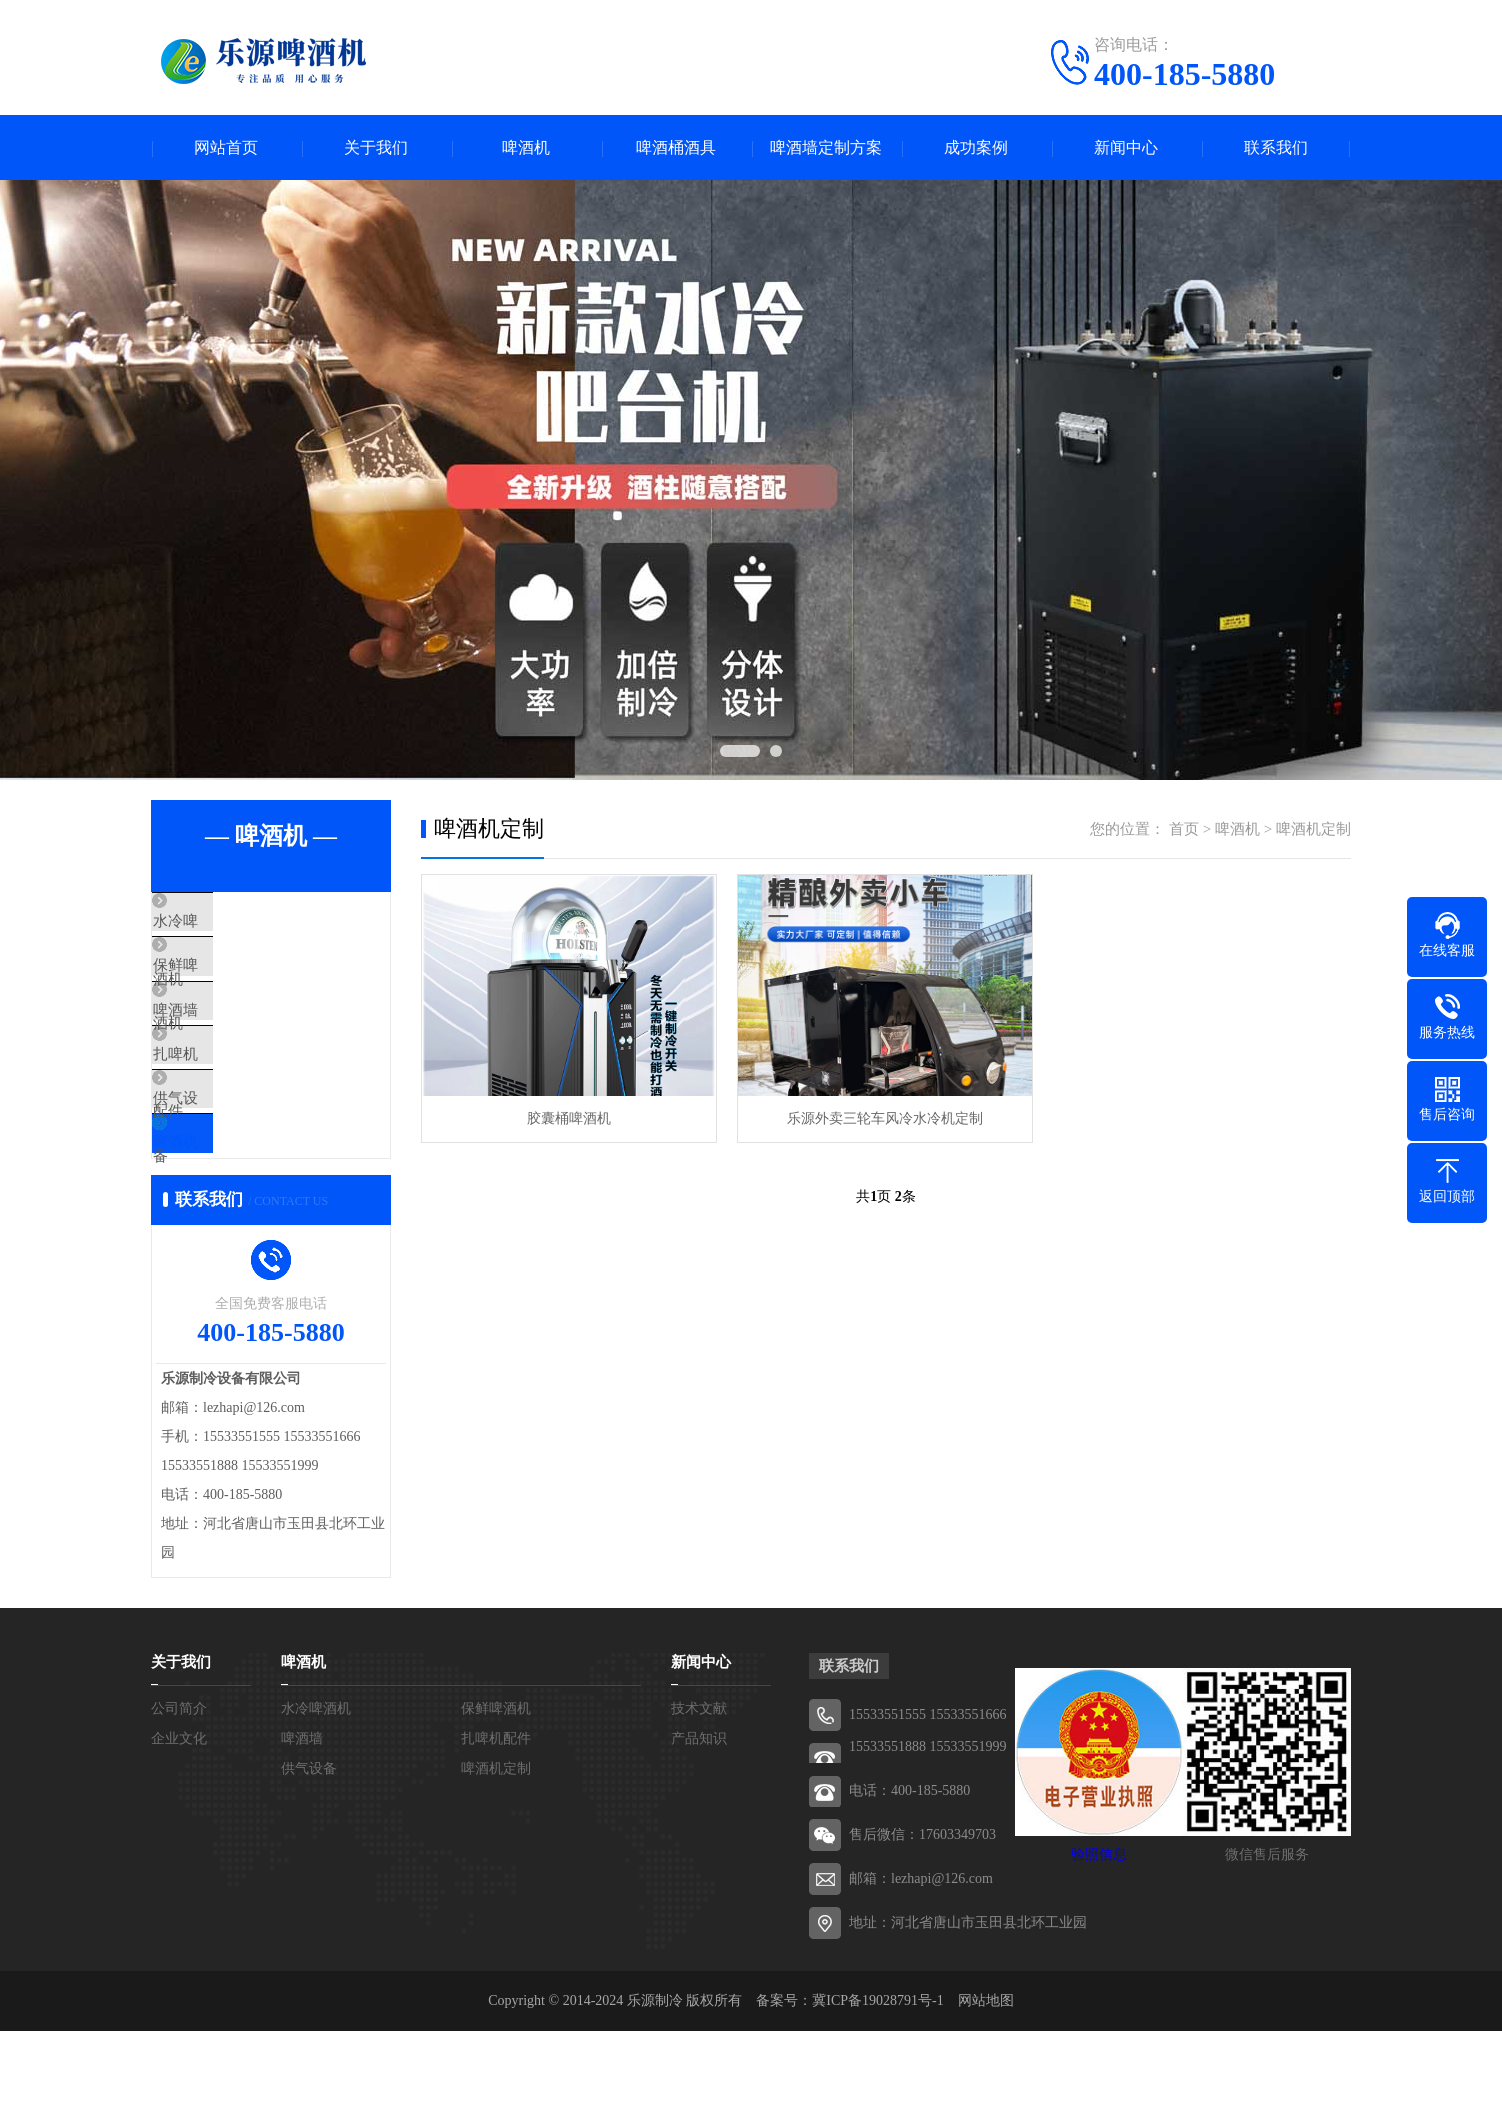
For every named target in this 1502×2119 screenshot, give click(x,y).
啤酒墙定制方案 (826, 147)
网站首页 (226, 147)
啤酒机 (526, 147)
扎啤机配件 (235, 1099)
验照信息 (1099, 1942)
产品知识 (699, 1826)
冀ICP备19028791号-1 (877, 2088)
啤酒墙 (220, 1040)
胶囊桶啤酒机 (569, 1118)
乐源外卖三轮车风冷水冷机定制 (885, 1118)
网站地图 (986, 2088)
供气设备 (228, 1158)
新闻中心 (1126, 147)
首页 (1184, 829)
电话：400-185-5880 (909, 1878)
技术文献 (699, 1796)
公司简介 (179, 1796)
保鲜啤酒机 (235, 981)
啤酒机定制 (235, 1217)
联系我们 (1276, 147)
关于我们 (376, 147)
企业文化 (179, 1826)
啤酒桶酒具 (676, 147)
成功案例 (976, 147)
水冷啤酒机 (235, 922)
